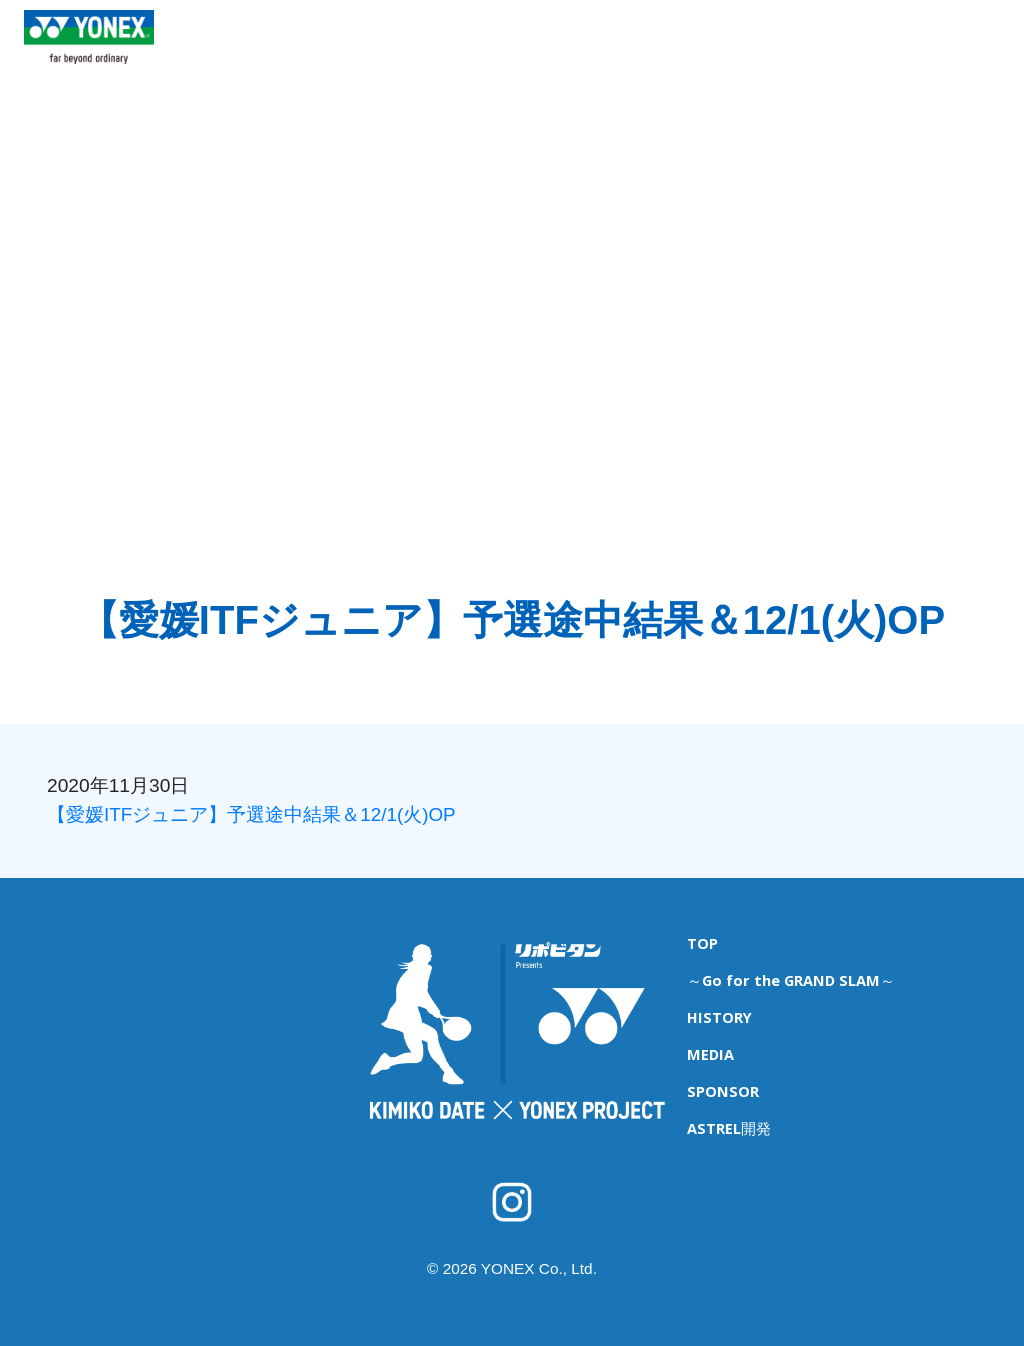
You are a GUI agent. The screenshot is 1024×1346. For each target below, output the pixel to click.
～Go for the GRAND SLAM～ (788, 975)
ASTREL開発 (971, 51)
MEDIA (785, 51)
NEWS (325, 51)
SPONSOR (870, 51)
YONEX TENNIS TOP (89, 79)
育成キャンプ (415, 51)
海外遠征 (616, 51)
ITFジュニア (522, 51)
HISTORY (703, 51)
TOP (261, 51)
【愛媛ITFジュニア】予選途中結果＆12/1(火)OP (252, 814)
